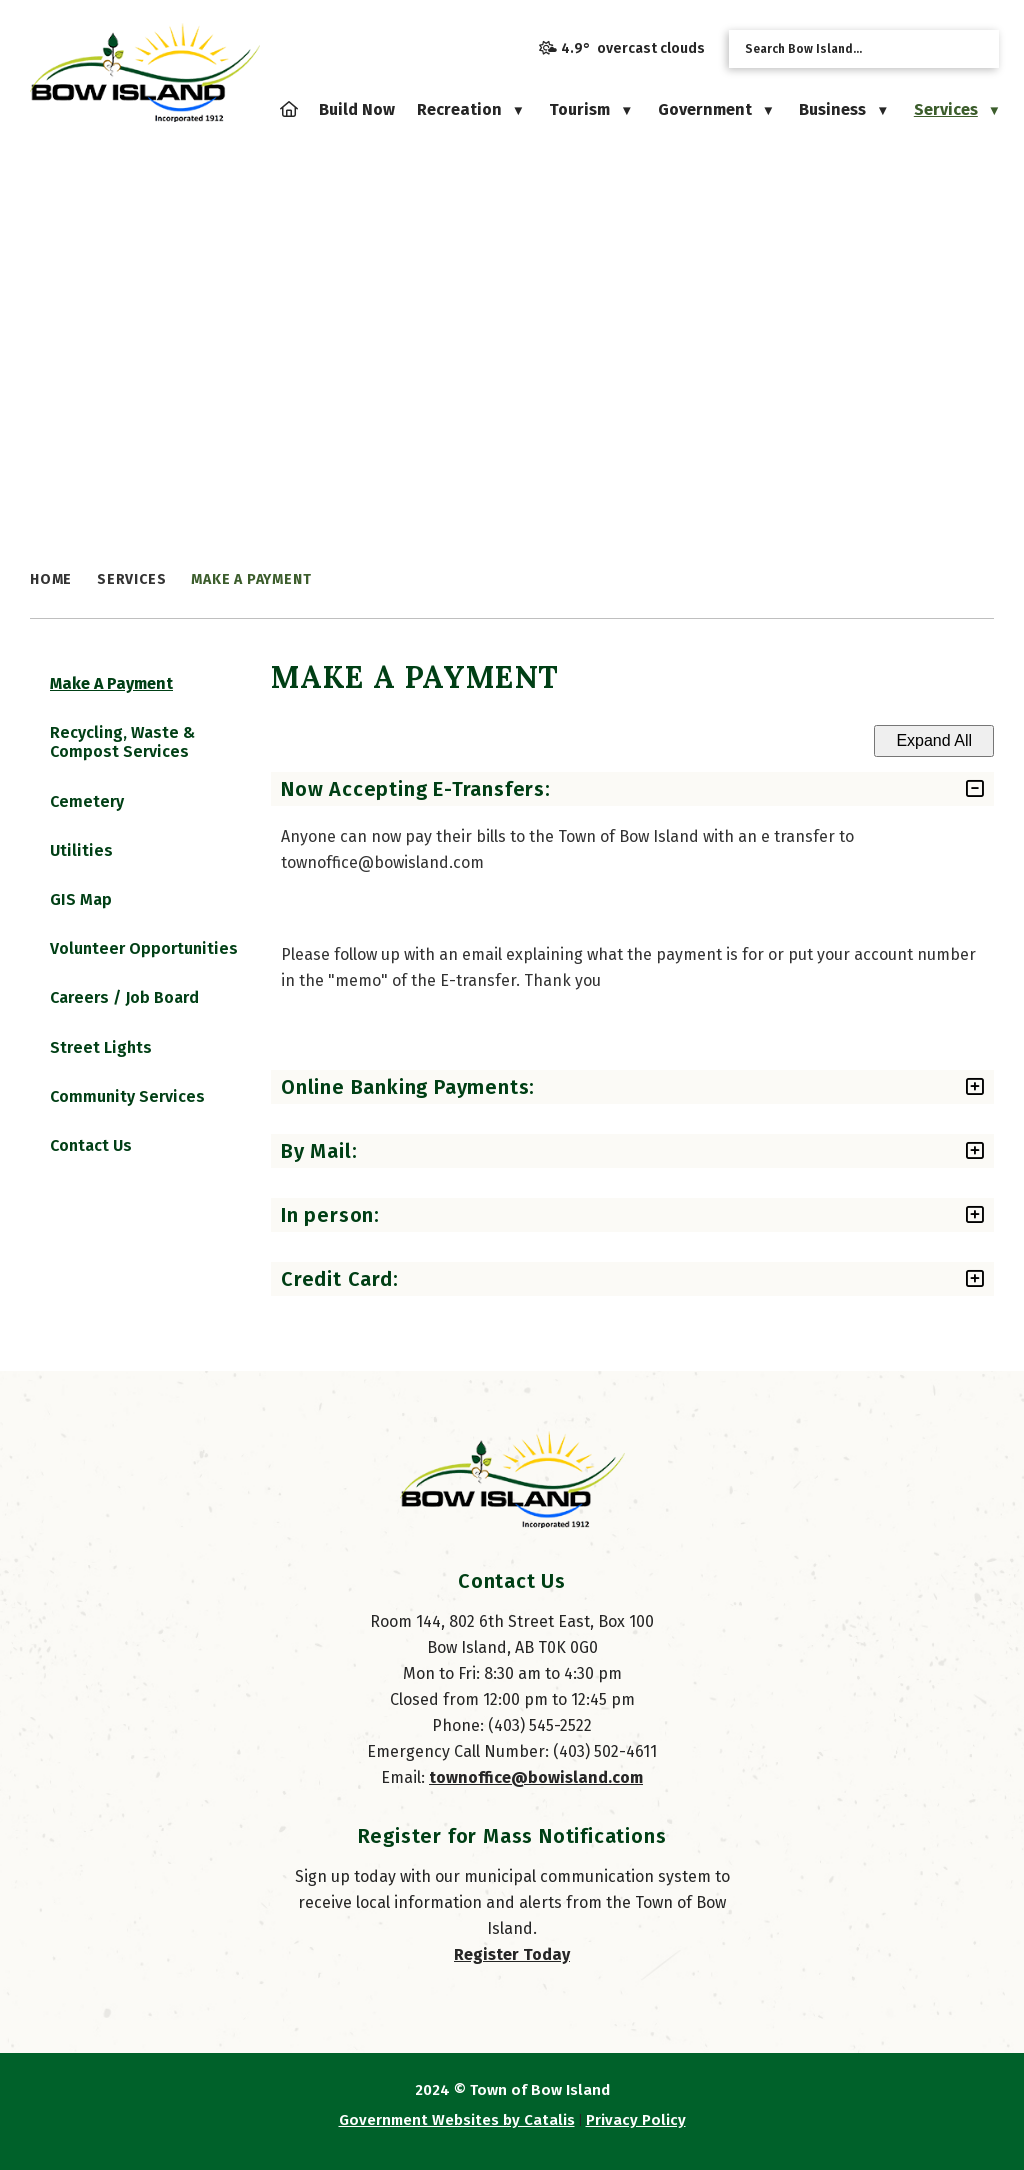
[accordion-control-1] (950, 789)
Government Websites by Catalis (457, 2140)
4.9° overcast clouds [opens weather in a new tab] (633, 48)
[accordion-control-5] (950, 1279)
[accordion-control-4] (950, 1215)
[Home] (289, 109)
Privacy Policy (636, 2140)
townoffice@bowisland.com (536, 1797)
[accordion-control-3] (950, 1151)
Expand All (914, 740)
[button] (977, 48)
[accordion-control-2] (950, 1087)
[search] (848, 49)
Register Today (512, 1974)
